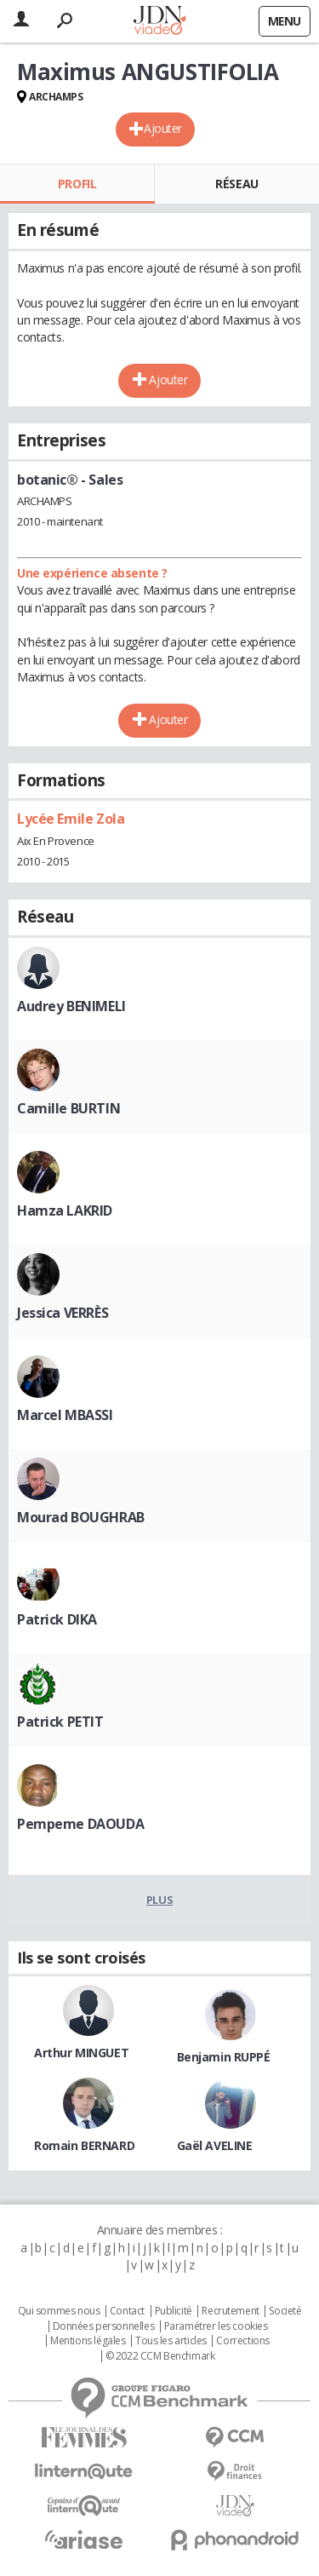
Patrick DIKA (57, 1619)
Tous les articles (171, 2341)
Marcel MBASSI (65, 1415)
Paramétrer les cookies (216, 2326)
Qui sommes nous (59, 2311)
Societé (285, 2311)
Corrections (242, 2341)
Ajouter (163, 128)
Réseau (236, 183)
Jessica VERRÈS (62, 1312)
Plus (159, 1899)
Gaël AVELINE (215, 2145)
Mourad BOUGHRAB (81, 1517)
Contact (127, 2311)
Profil (77, 183)
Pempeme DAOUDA (80, 1823)
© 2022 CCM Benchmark (160, 2356)
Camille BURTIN (68, 1108)
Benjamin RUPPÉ (224, 2057)
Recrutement (230, 2311)
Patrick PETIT (60, 1721)
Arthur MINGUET (81, 2052)
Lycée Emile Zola (70, 818)
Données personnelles (104, 2326)
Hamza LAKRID (64, 1210)
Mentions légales (87, 2341)
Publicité (173, 2311)
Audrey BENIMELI (71, 1006)
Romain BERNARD (84, 2145)
